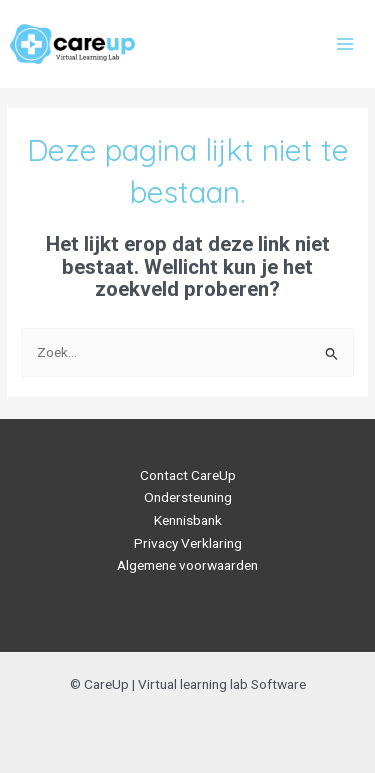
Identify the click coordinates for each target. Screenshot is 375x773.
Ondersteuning (188, 497)
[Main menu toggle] (345, 43)
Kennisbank (188, 520)
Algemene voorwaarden (187, 565)
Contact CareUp (188, 475)
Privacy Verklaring (188, 543)
